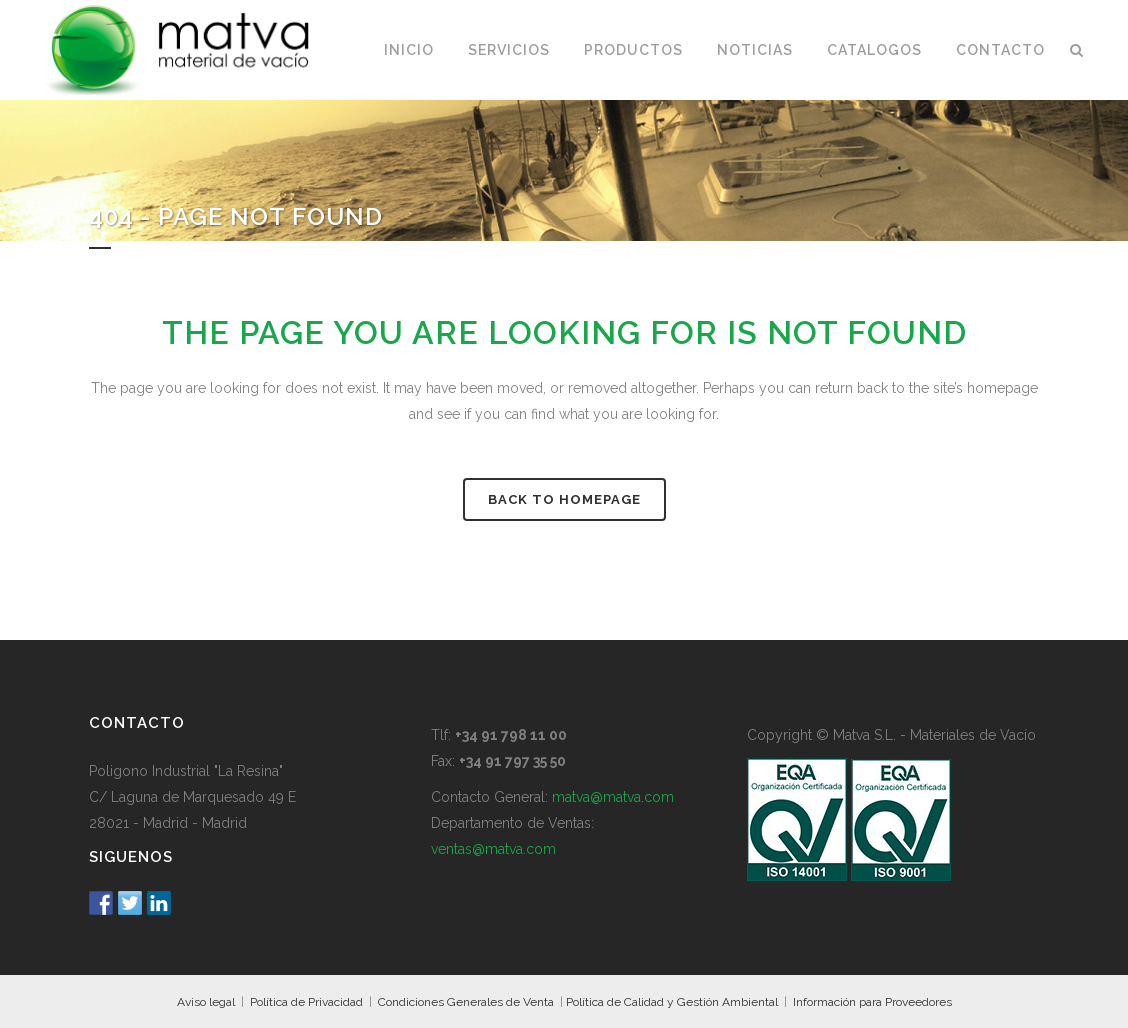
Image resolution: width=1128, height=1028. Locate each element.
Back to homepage (564, 499)
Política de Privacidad (306, 1002)
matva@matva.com (613, 797)
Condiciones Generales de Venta (466, 1002)
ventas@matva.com (493, 849)
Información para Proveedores (872, 1002)
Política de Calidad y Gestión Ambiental (672, 1002)
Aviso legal (206, 1002)
